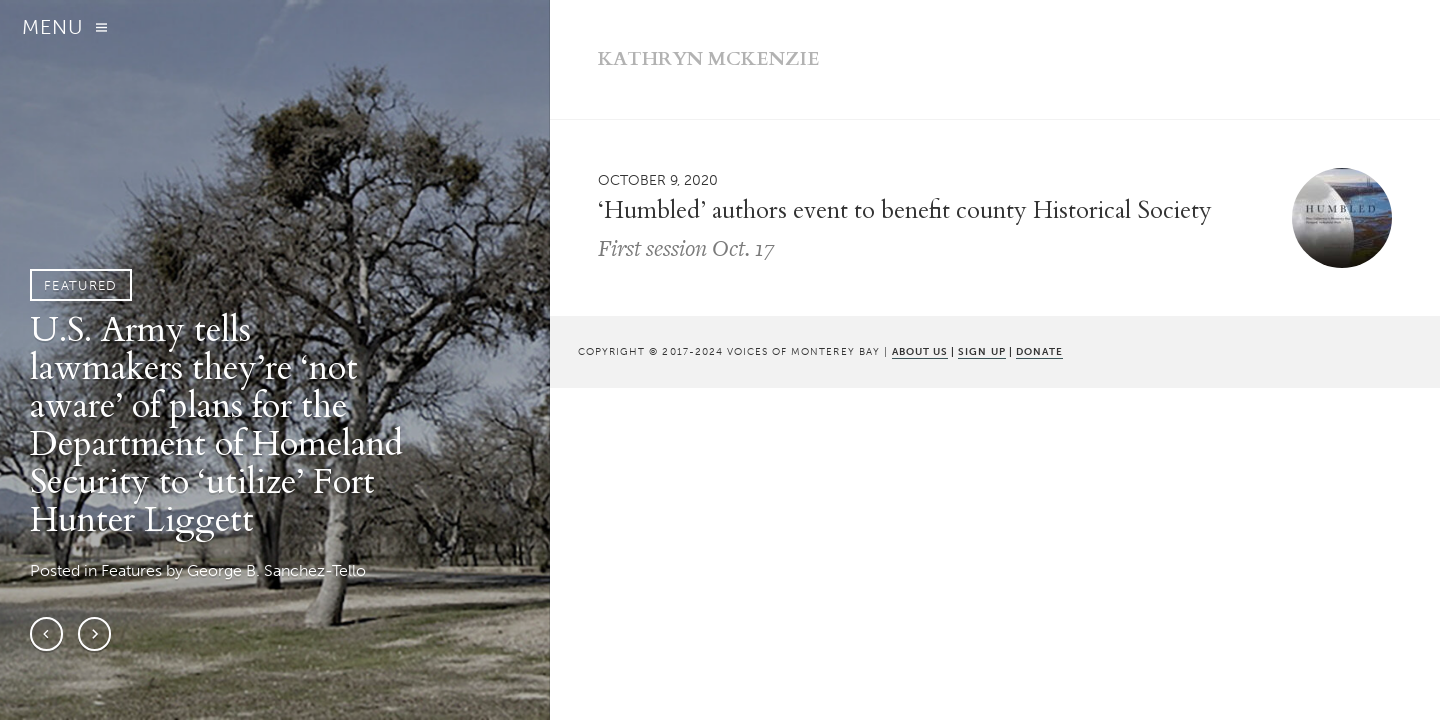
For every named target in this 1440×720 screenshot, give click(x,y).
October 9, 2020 (658, 180)
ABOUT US (920, 351)
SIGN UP (981, 351)
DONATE (1039, 351)
